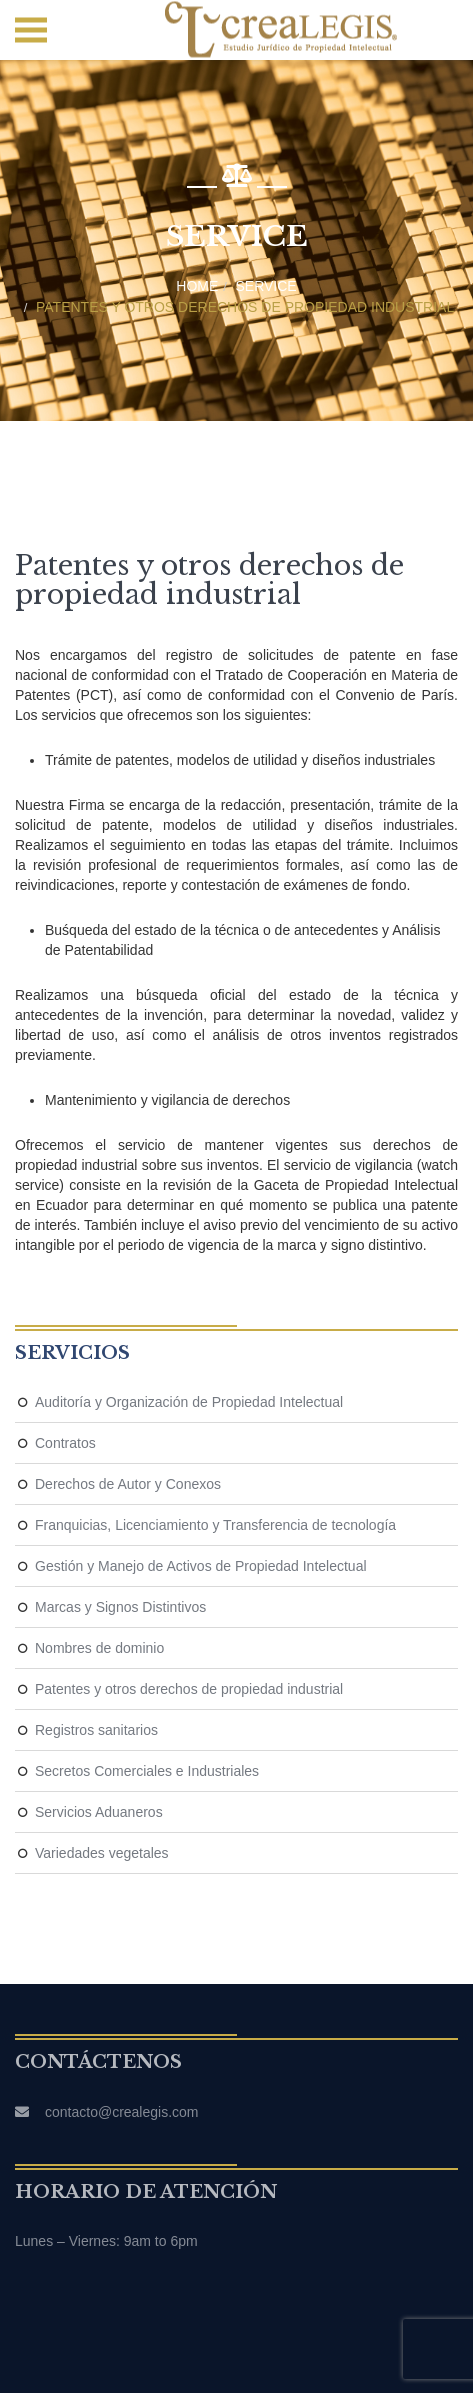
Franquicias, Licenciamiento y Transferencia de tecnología (215, 1525)
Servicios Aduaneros (99, 1812)
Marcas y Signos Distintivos (120, 1607)
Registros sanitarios (96, 1730)
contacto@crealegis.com (122, 2112)
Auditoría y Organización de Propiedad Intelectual (189, 1402)
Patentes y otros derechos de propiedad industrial (245, 307)
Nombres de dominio (99, 1648)
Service (266, 286)
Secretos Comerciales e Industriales (147, 1771)
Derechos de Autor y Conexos (128, 1484)
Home (197, 286)
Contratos (65, 1443)
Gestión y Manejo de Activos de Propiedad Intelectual (201, 1566)
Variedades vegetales (102, 1853)
